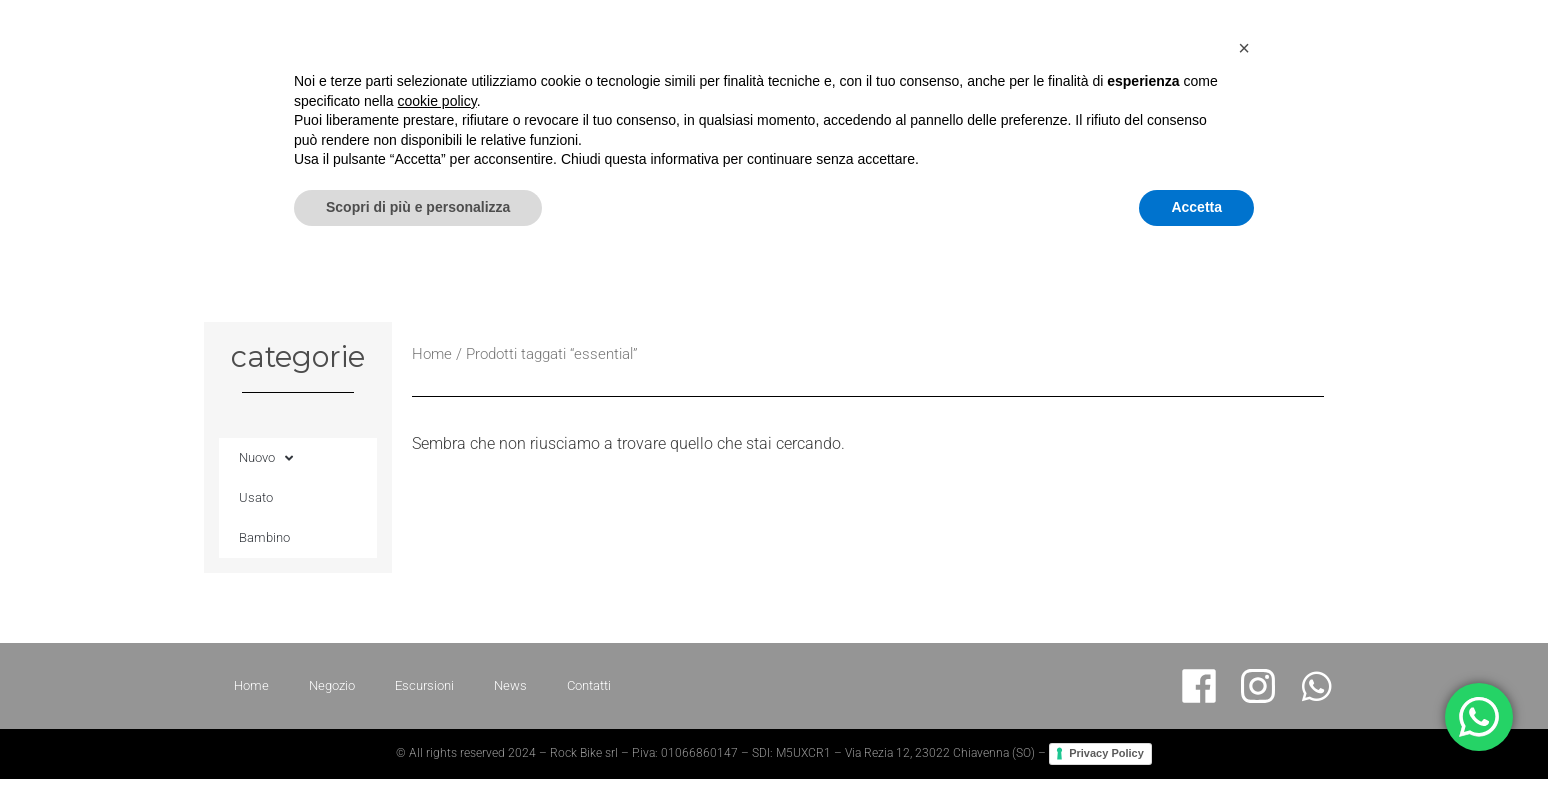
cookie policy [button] (437, 625)
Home (1081, 99)
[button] (1244, 572)
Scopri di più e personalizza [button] (418, 731)
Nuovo (266, 458)
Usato (256, 497)
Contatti (1460, 99)
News (1372, 99)
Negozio (1171, 99)
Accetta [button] (1196, 731)
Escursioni (1276, 99)
